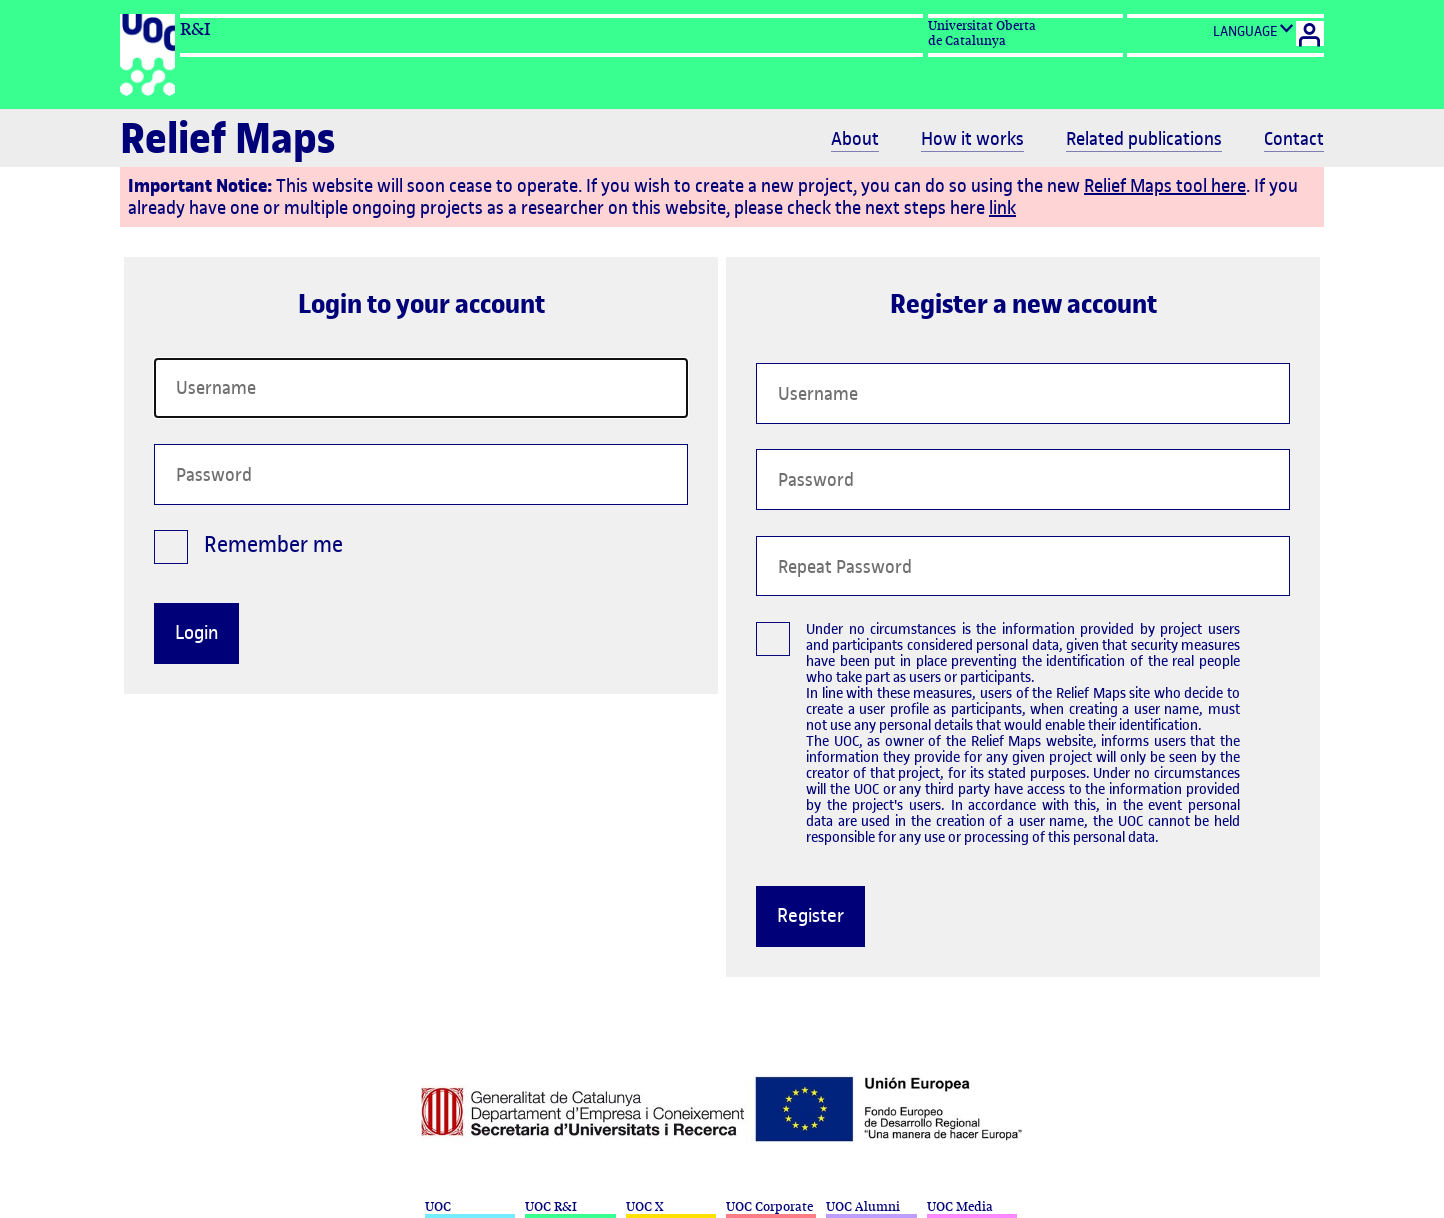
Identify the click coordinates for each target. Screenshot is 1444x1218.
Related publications (1144, 139)
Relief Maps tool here (1165, 185)
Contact (1294, 139)
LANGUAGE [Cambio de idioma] (1253, 30)
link (1002, 207)
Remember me (248, 550)
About (855, 139)
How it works (972, 139)
